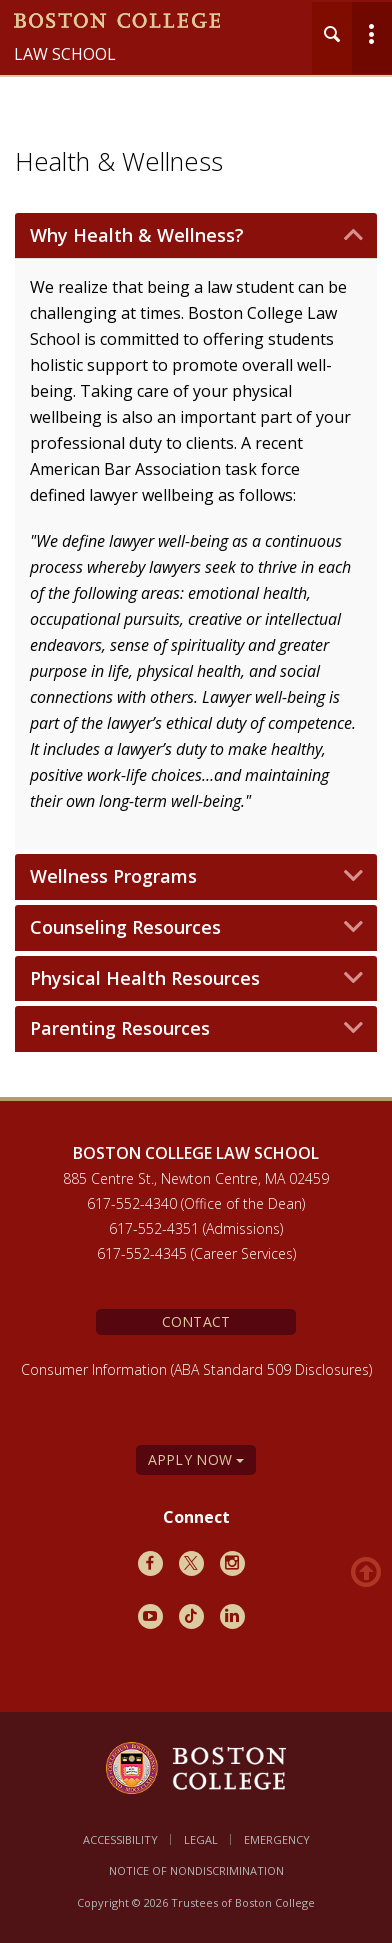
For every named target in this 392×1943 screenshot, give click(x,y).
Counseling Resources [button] (125, 928)
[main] (196, 667)
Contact (196, 1321)
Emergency (277, 1839)
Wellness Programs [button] (113, 877)
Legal (201, 1839)
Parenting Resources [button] (120, 1029)
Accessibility (120, 1839)
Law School (65, 54)
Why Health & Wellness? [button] (137, 236)
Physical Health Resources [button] (145, 979)
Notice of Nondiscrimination (196, 1870)
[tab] (196, 236)
